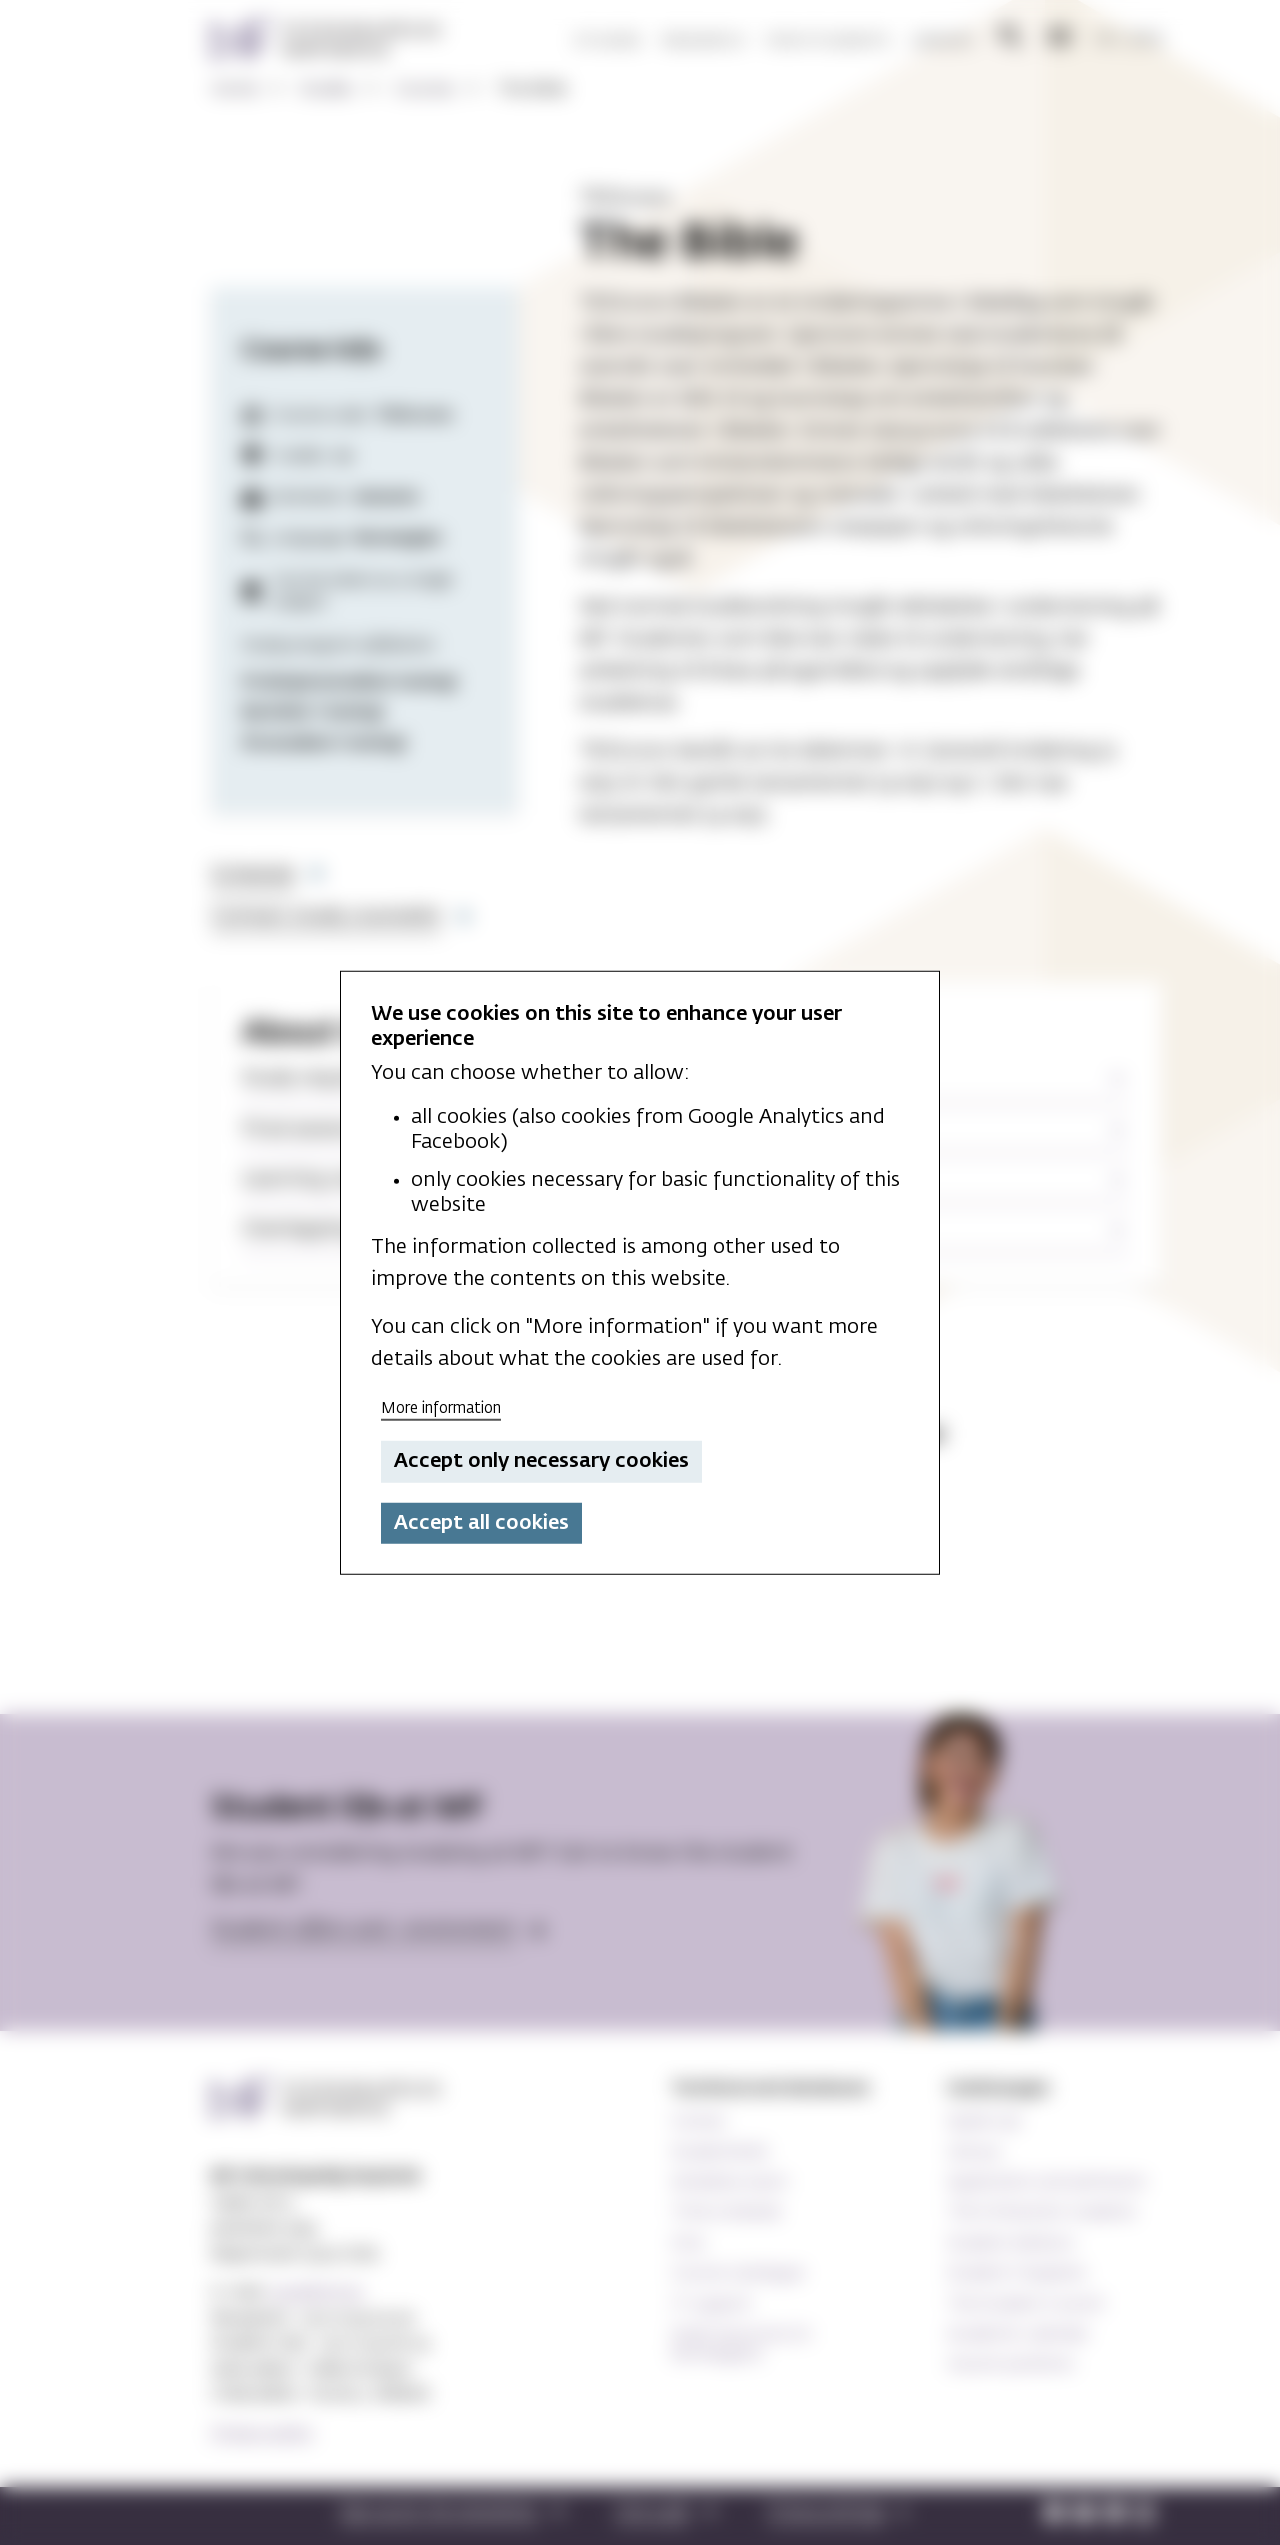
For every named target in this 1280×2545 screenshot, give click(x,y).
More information (441, 1407)
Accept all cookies (481, 1523)
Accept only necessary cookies (541, 1461)
